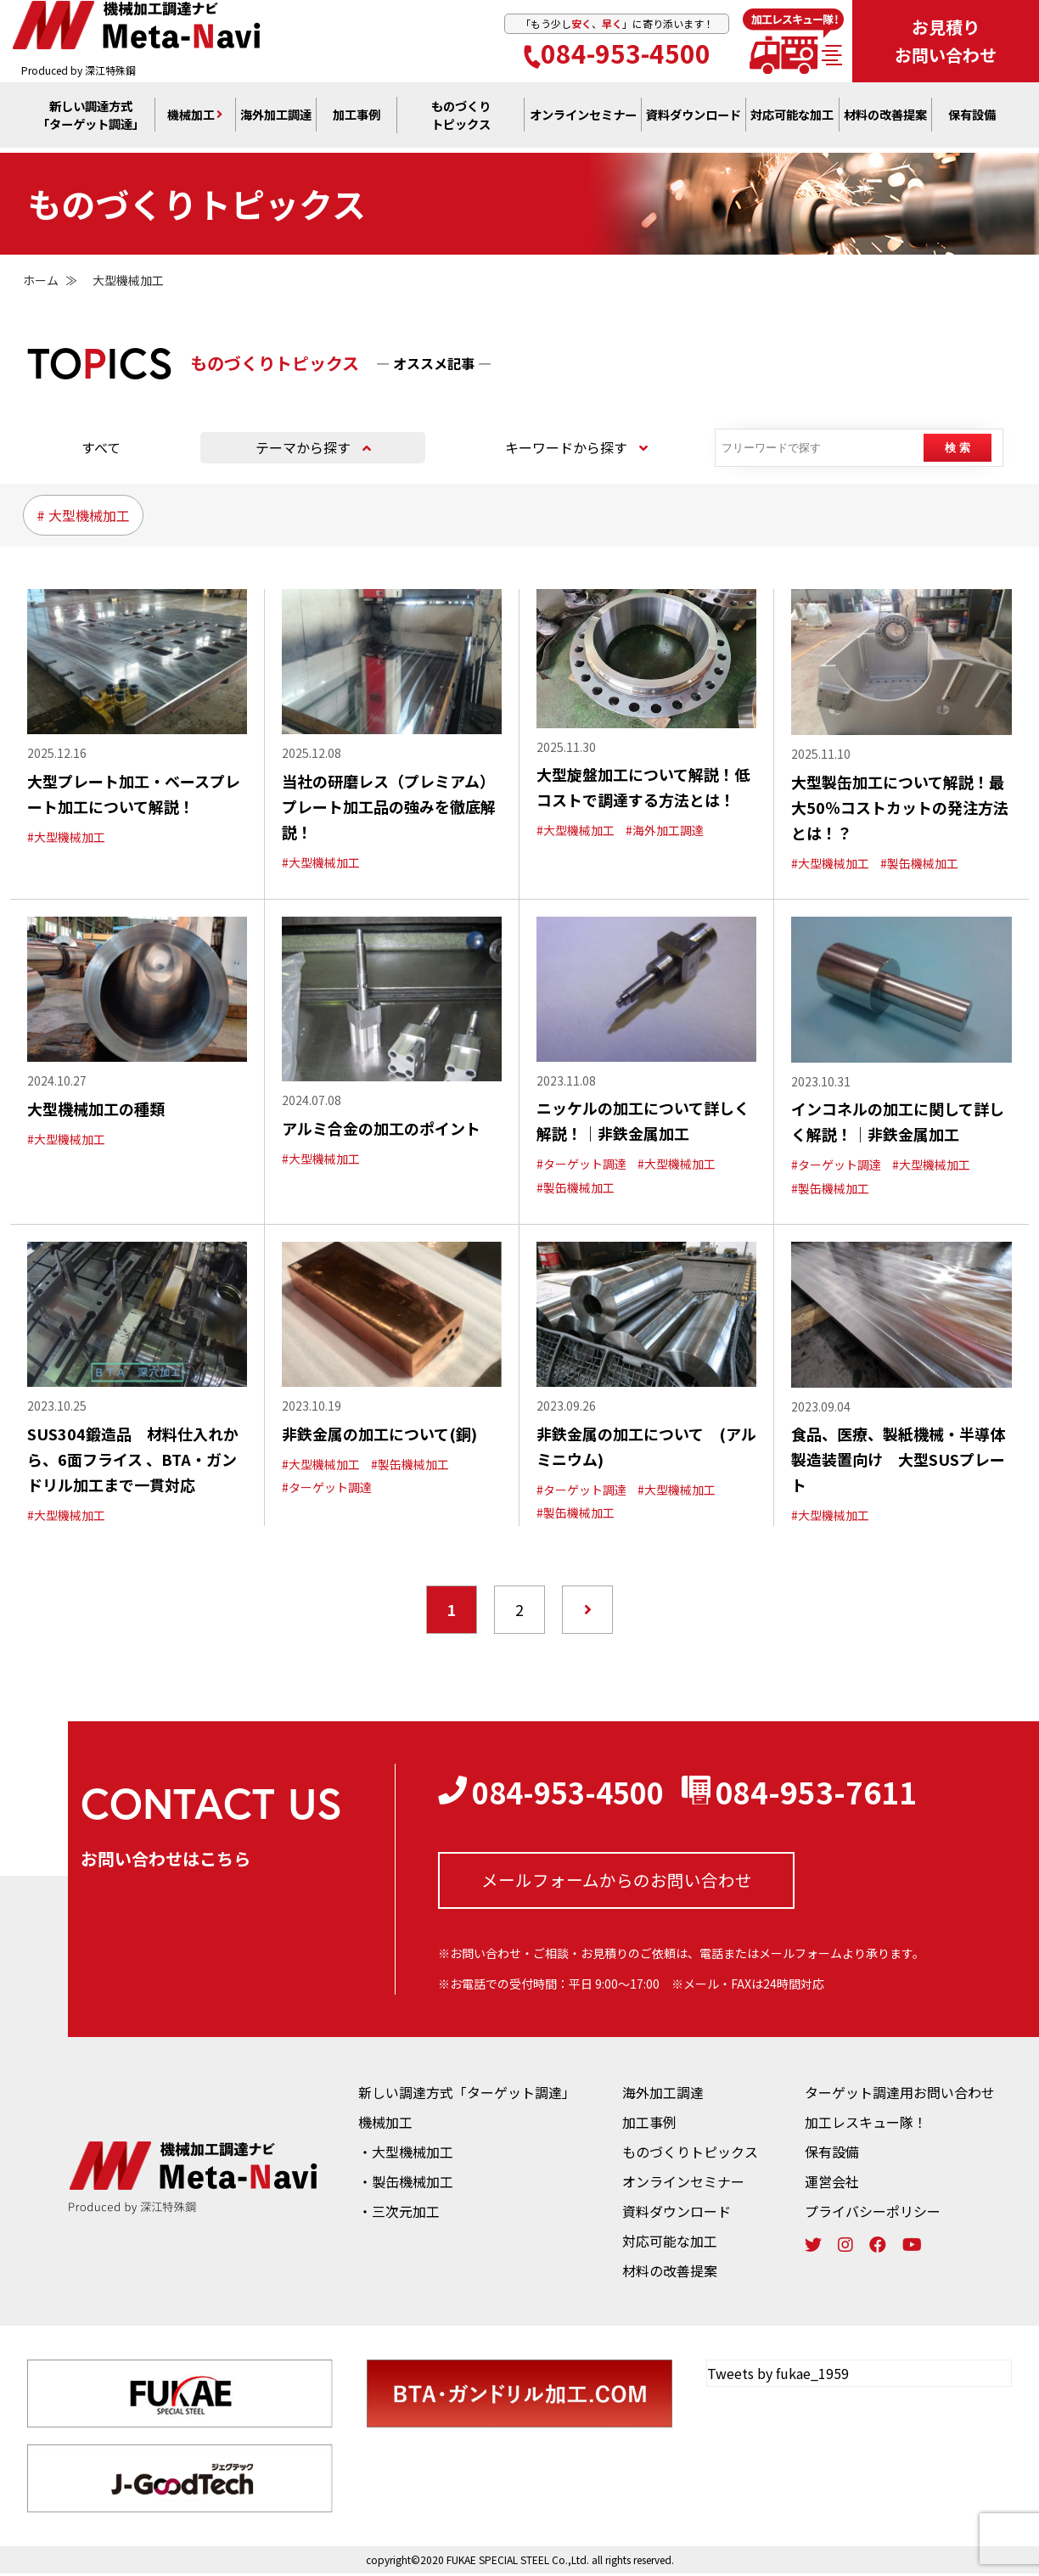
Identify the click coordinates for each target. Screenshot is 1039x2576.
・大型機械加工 (405, 2154)
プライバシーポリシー (873, 2213)
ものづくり (461, 119)
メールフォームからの (616, 1881)
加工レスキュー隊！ (866, 2124)
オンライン (583, 120)
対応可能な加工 (669, 2243)
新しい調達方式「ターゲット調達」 (467, 2095)
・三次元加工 (399, 2213)
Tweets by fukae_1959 (778, 2376)
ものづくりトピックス (690, 2154)
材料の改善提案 (669, 2273)
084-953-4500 (617, 54)
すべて (101, 447)
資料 (693, 120)
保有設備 (972, 119)
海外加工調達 (276, 119)
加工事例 (356, 119)
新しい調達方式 (90, 119)
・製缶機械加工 (405, 2184)
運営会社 (832, 2184)
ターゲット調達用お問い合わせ (900, 2095)
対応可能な (792, 120)
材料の (885, 120)
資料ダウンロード (676, 2213)
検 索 (958, 447)
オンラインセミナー (683, 2184)
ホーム (41, 280)
